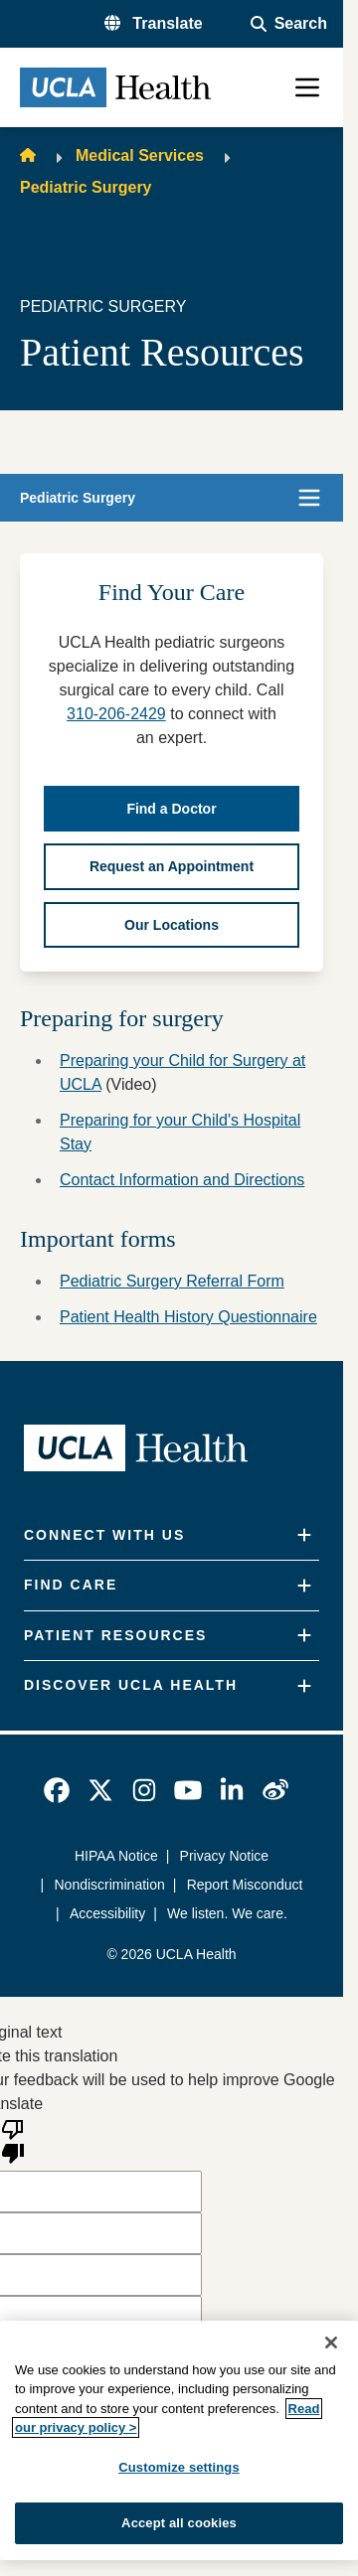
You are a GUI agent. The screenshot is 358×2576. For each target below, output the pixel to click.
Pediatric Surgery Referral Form (172, 1281)
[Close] (331, 2342)
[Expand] (304, 1535)
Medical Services (140, 155)
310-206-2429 (116, 713)
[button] (153, 24)
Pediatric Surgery (86, 187)
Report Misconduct (245, 1885)
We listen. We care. (227, 1913)
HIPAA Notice (116, 1856)
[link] (57, 1790)
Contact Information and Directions (182, 1179)
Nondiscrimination (110, 1885)
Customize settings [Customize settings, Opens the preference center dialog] (179, 2467)
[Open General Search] (289, 24)
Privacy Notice (224, 1856)
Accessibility (107, 1913)
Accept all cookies (179, 2522)
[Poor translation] (13, 2140)
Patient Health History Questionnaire (188, 1316)
